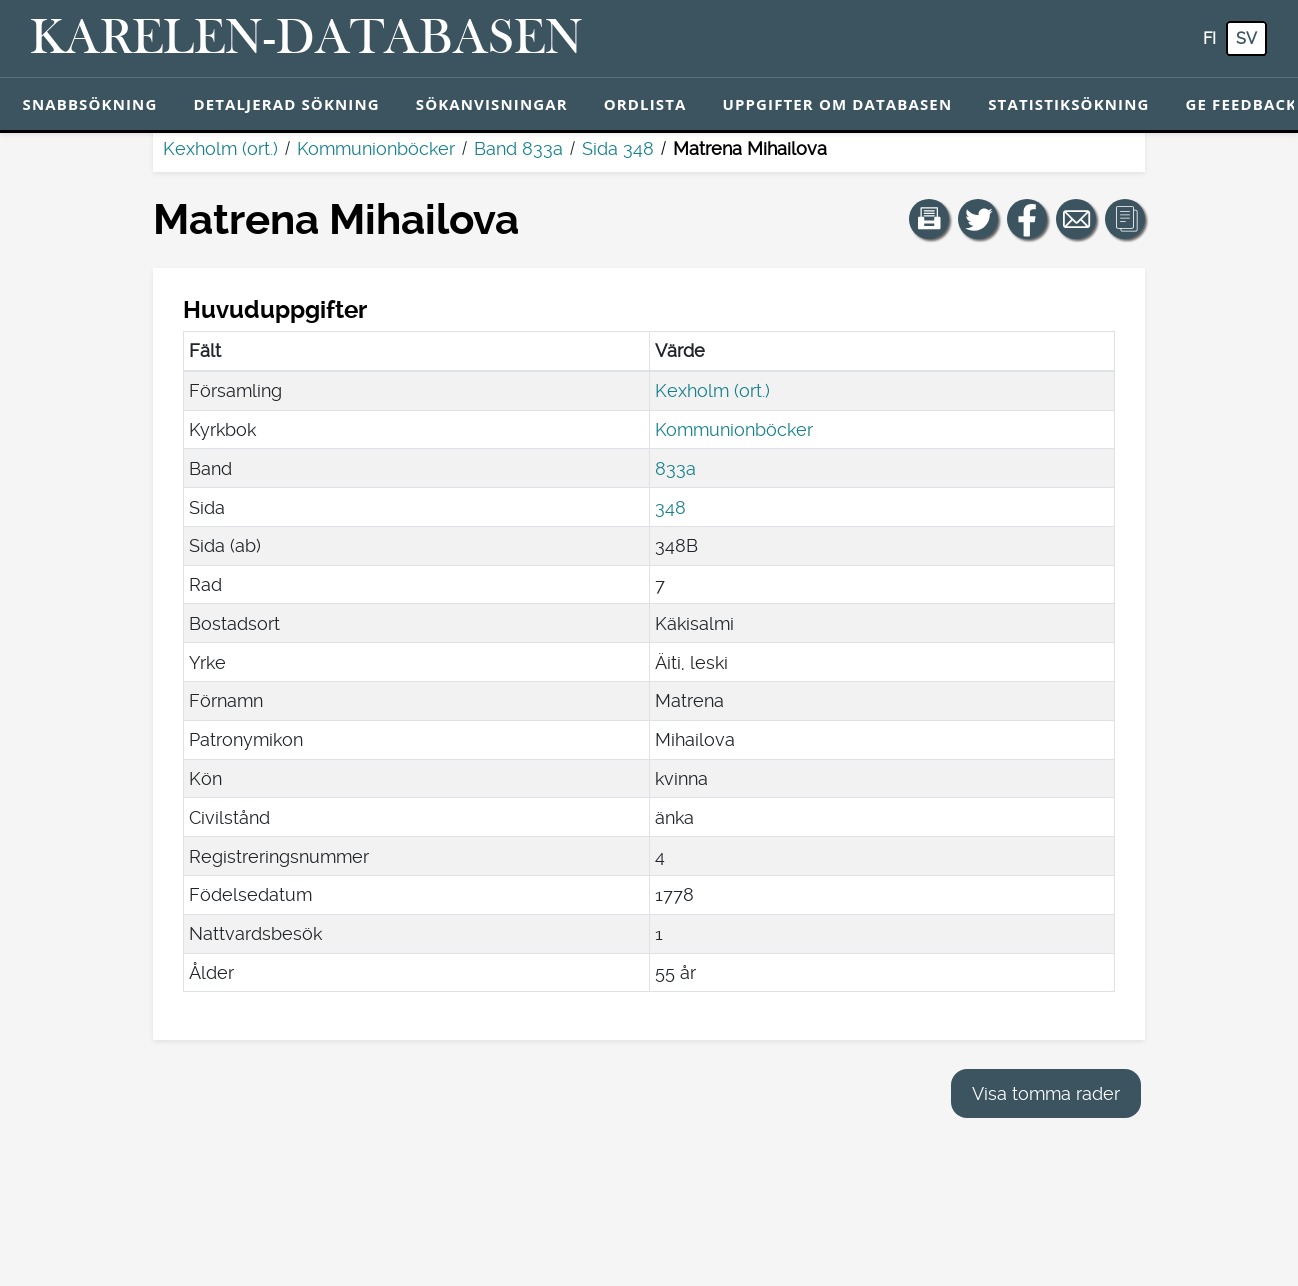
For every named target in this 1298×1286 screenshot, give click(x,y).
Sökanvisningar (492, 104)
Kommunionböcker (376, 148)
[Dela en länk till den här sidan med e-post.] (1076, 219)
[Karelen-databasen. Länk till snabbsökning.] (306, 39)
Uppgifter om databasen (837, 104)
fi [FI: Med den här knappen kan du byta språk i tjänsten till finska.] (1209, 38)
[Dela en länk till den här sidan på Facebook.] (1027, 219)
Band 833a (518, 148)
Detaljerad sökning (286, 104)
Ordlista (645, 104)
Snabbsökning (90, 104)
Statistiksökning (1068, 104)
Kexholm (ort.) (220, 148)
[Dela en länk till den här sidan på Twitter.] (978, 219)
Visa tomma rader (1046, 1093)
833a (675, 468)
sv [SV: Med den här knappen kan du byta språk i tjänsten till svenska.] (1246, 38)
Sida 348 (618, 148)
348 (670, 507)
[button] (929, 219)
